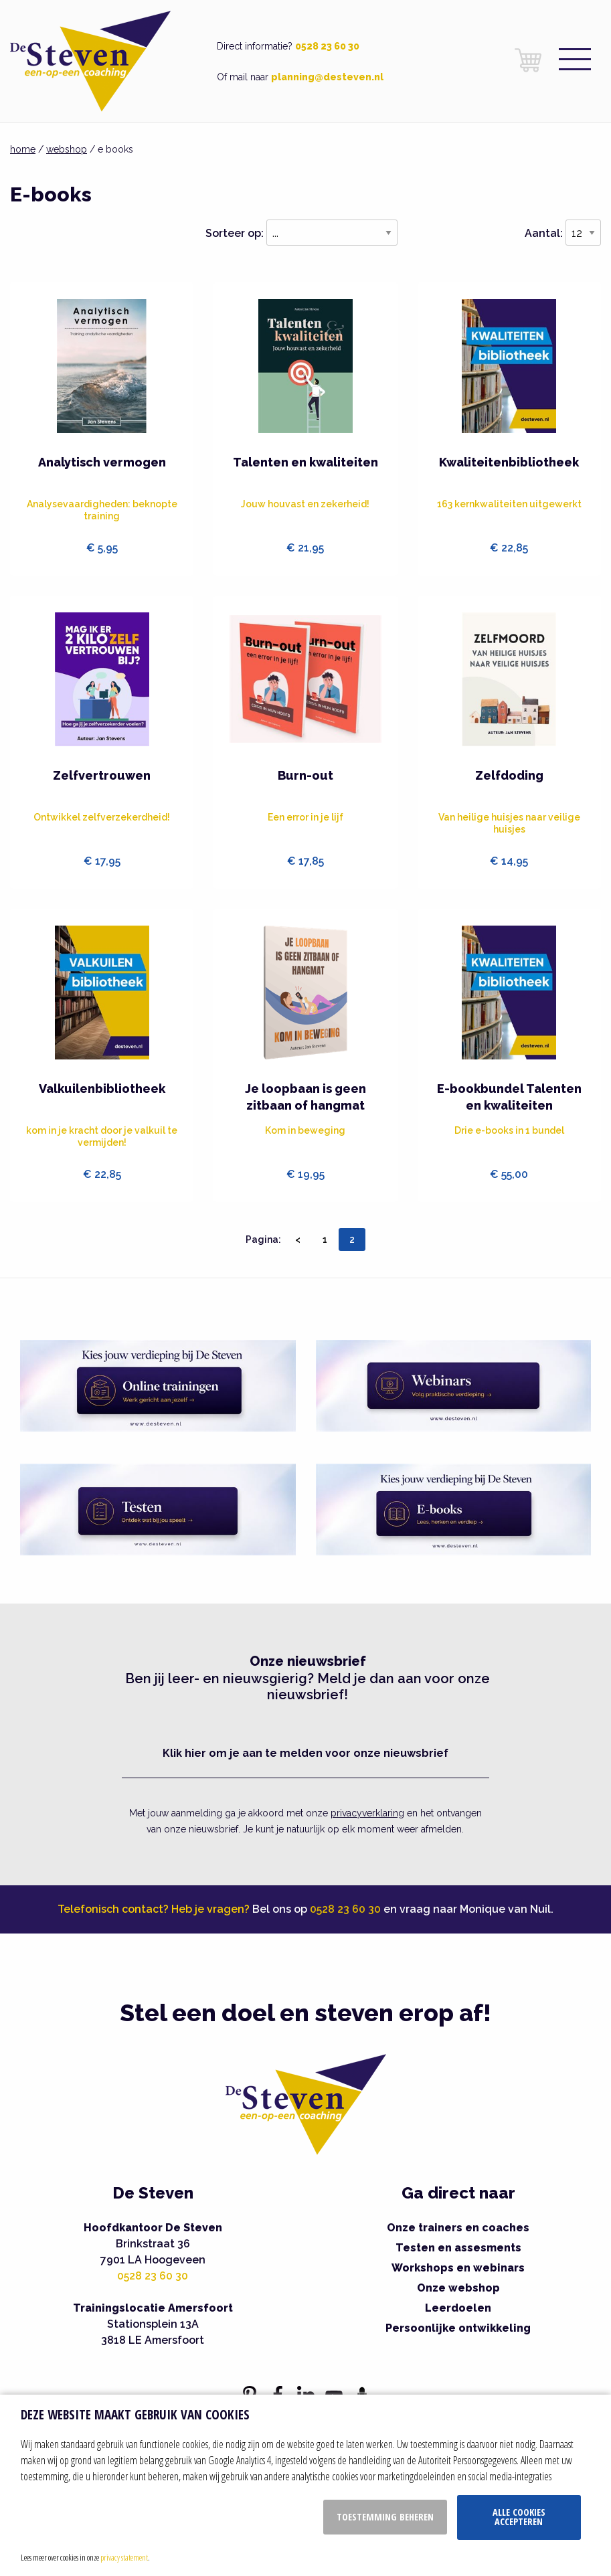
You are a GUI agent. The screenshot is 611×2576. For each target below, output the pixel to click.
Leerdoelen (458, 2308)
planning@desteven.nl (327, 77)
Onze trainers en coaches (458, 2227)
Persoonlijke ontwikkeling (458, 2328)
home (22, 149)
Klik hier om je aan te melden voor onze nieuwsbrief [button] (305, 1753)
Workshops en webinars (458, 2267)
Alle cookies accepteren (519, 2517)
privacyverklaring (367, 1813)
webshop (66, 149)
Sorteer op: (234, 233)
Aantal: (544, 233)
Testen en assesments (458, 2247)
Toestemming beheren (385, 2516)
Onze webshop (458, 2288)
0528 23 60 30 (327, 46)
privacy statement (124, 2557)
